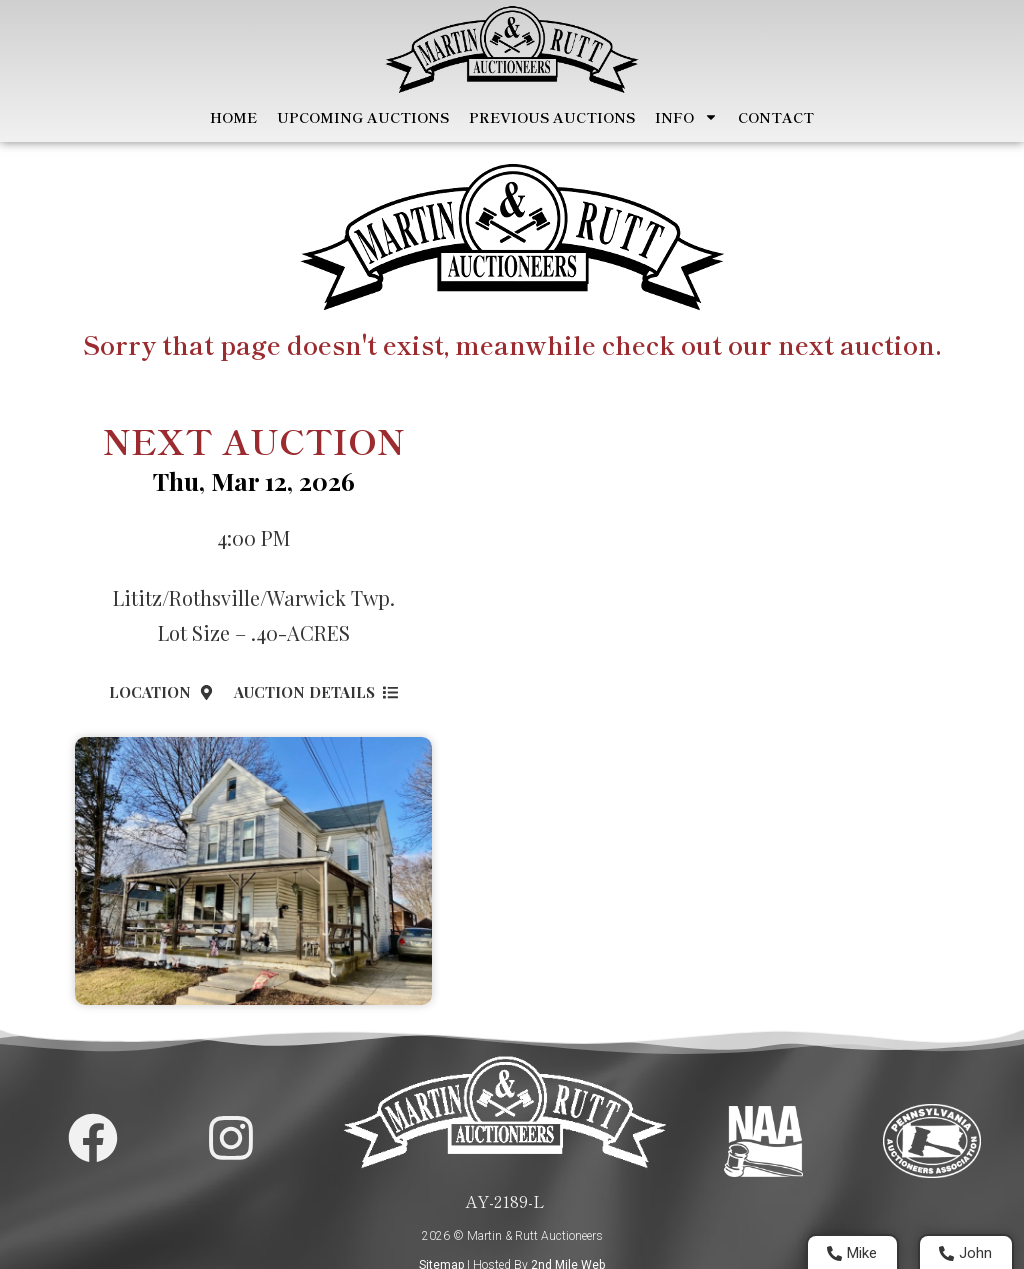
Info (686, 118)
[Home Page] (512, 50)
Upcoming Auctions (363, 118)
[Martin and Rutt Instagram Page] (231, 1137)
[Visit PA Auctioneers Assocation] (932, 1140)
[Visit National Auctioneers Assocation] (763, 1140)
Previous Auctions (552, 118)
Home (233, 118)
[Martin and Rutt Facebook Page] (93, 1137)
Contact (776, 118)
